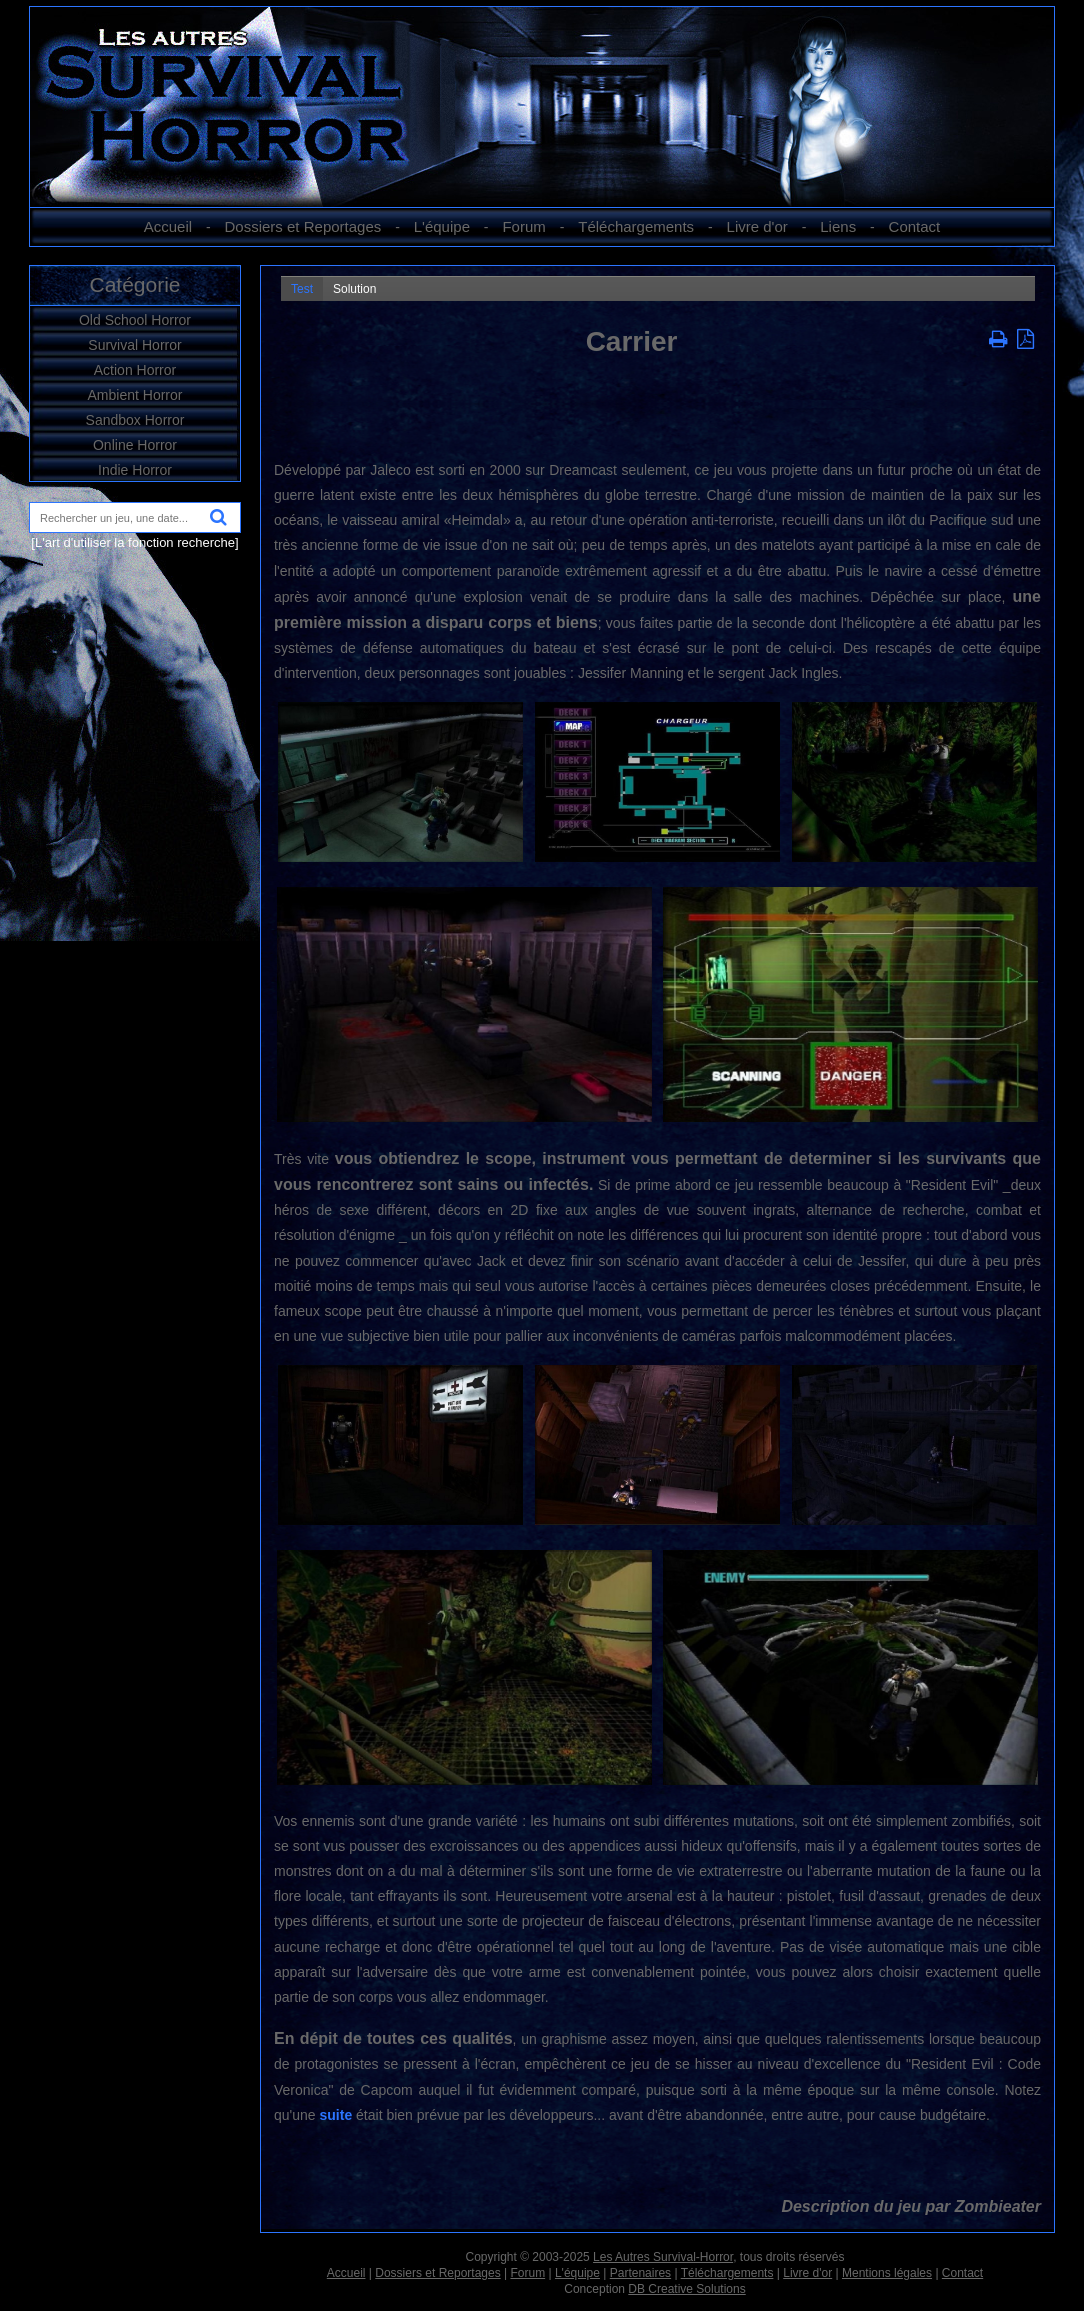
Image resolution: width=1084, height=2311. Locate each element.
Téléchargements (636, 226)
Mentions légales (887, 2273)
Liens (838, 226)
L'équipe (442, 226)
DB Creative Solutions (686, 2289)
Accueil (168, 226)
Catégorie (134, 284)
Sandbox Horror (135, 420)
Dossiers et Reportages (303, 226)
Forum (523, 226)
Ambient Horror (135, 395)
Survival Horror (134, 345)
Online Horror (135, 445)
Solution (354, 289)
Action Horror (135, 370)
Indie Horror (135, 470)
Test (302, 289)
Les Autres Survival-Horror (663, 2257)
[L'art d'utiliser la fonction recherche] (134, 542)
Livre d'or (757, 226)
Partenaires (640, 2273)
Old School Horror (135, 320)
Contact (915, 226)
